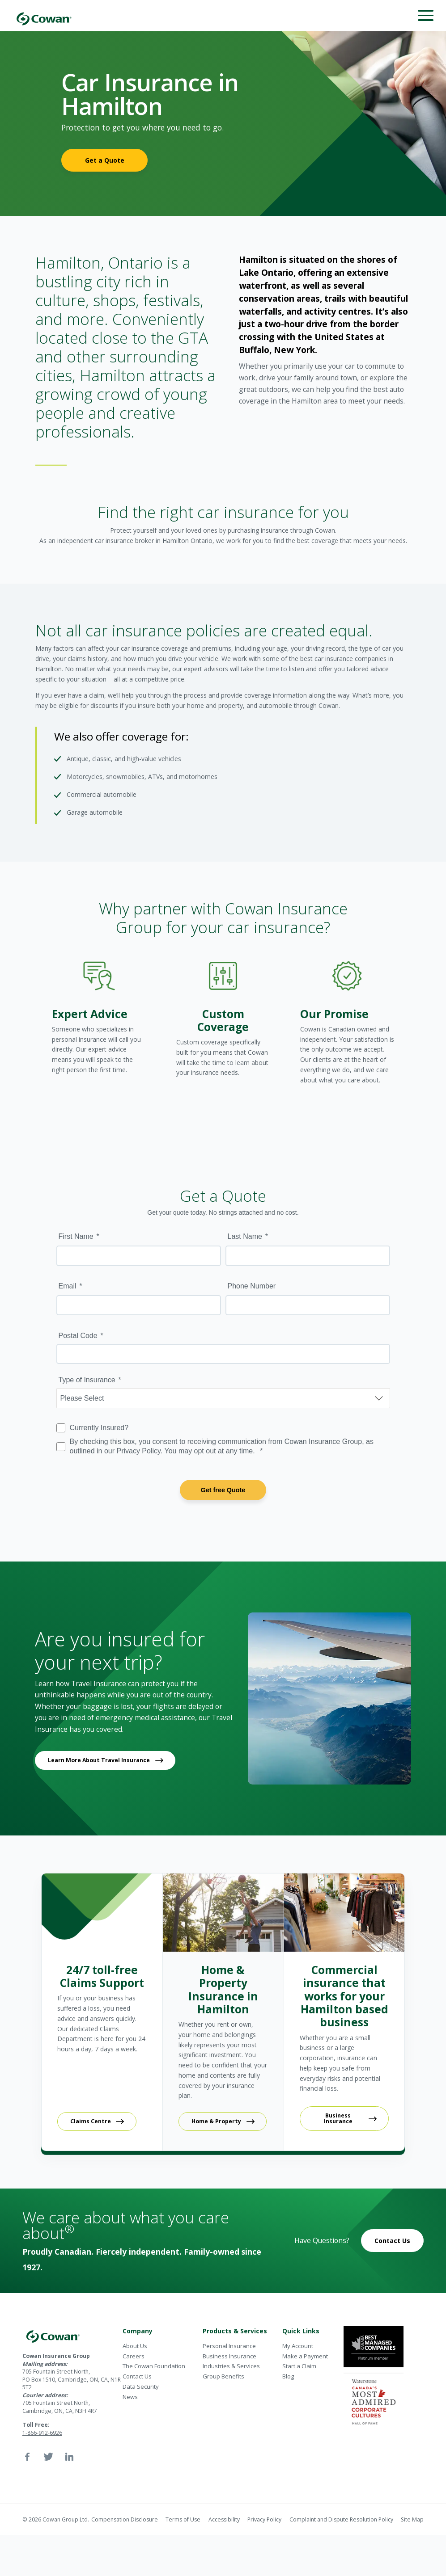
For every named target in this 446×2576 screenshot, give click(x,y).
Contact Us (392, 2240)
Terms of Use (183, 2519)
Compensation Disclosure (124, 2519)
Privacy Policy (264, 2519)
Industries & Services (231, 2366)
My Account (297, 2346)
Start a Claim (299, 2366)
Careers (133, 2356)
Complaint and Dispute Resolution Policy (341, 2519)
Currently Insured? (99, 1427)
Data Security (141, 2386)
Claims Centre (90, 2121)
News (130, 2397)
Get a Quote (104, 160)
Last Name (245, 1236)
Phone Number (252, 1286)
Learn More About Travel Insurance (99, 1760)
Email (67, 1286)
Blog (288, 2376)
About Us (135, 2346)
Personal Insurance (229, 2346)
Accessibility (224, 2519)
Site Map (412, 2519)
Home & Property (216, 2121)
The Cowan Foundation (154, 2366)
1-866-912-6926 (42, 2433)
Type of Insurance (87, 1380)
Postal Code (78, 1335)
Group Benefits (223, 2376)
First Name (76, 1236)
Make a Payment (305, 2356)
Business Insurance (338, 2118)
